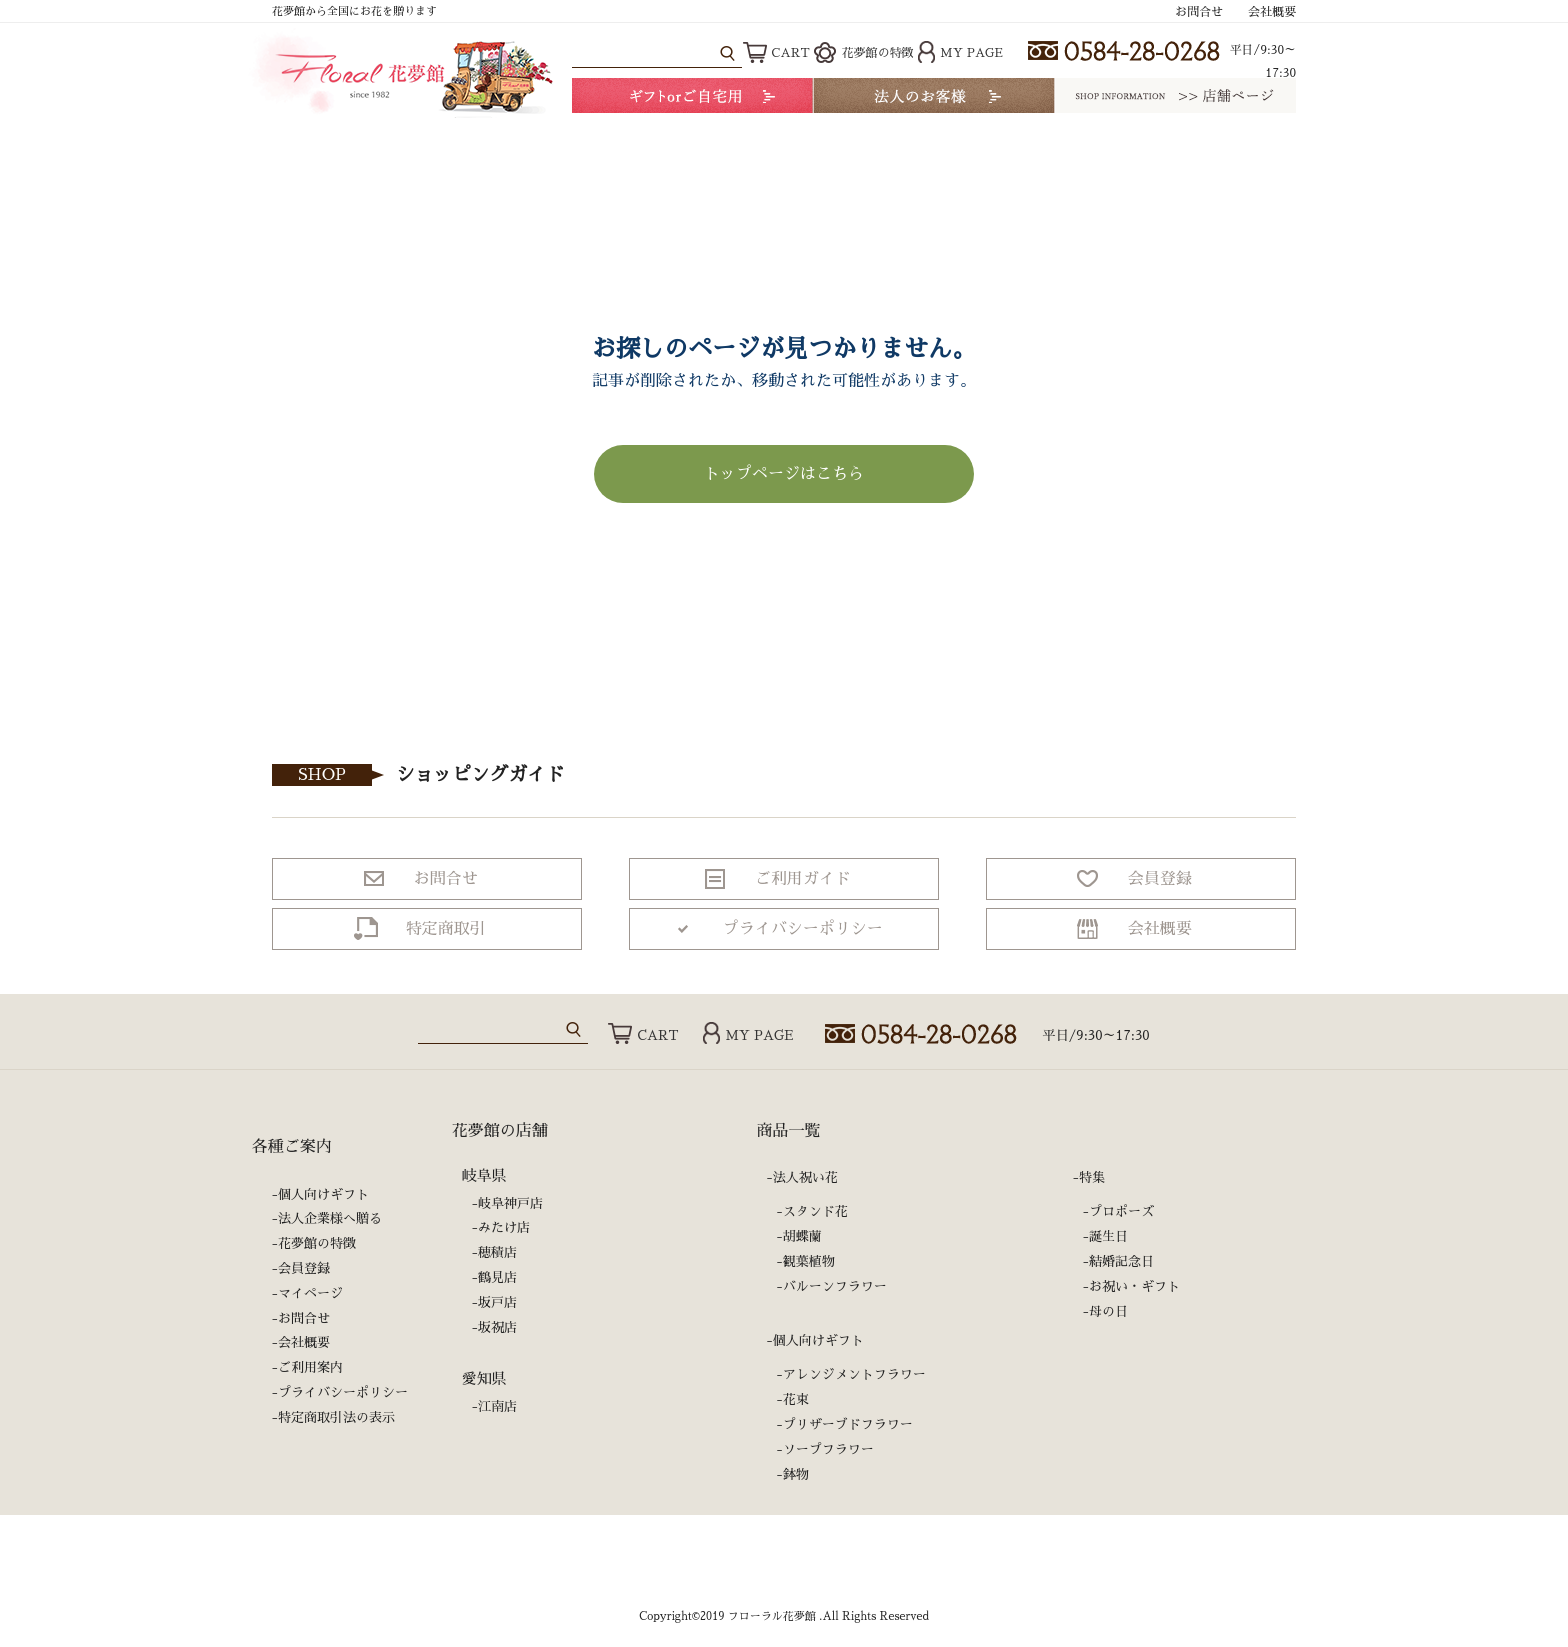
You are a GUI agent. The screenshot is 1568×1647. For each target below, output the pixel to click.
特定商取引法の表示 (336, 1417)
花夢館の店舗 (500, 1131)
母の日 (1108, 1311)
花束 (796, 1399)
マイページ (310, 1293)
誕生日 (1108, 1236)
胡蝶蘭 (802, 1236)
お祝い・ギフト (1134, 1286)
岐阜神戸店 (510, 1203)
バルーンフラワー (835, 1286)
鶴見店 (497, 1277)
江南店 (497, 1406)
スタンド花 (815, 1211)
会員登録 (304, 1268)
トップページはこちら (784, 474)
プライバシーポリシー (343, 1392)
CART (776, 53)
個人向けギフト (323, 1194)
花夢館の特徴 (863, 53)
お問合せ (1199, 12)
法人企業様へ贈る (330, 1218)
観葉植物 (809, 1261)
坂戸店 (497, 1302)
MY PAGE (960, 53)
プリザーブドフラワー (848, 1424)
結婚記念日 (1121, 1261)
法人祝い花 (805, 1177)
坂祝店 (497, 1327)
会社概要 (1272, 12)
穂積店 (497, 1252)
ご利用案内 (310, 1367)
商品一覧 (789, 1131)
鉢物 (796, 1474)
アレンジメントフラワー (854, 1374)
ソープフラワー (828, 1449)
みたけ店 (504, 1227)
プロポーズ (1121, 1211)
